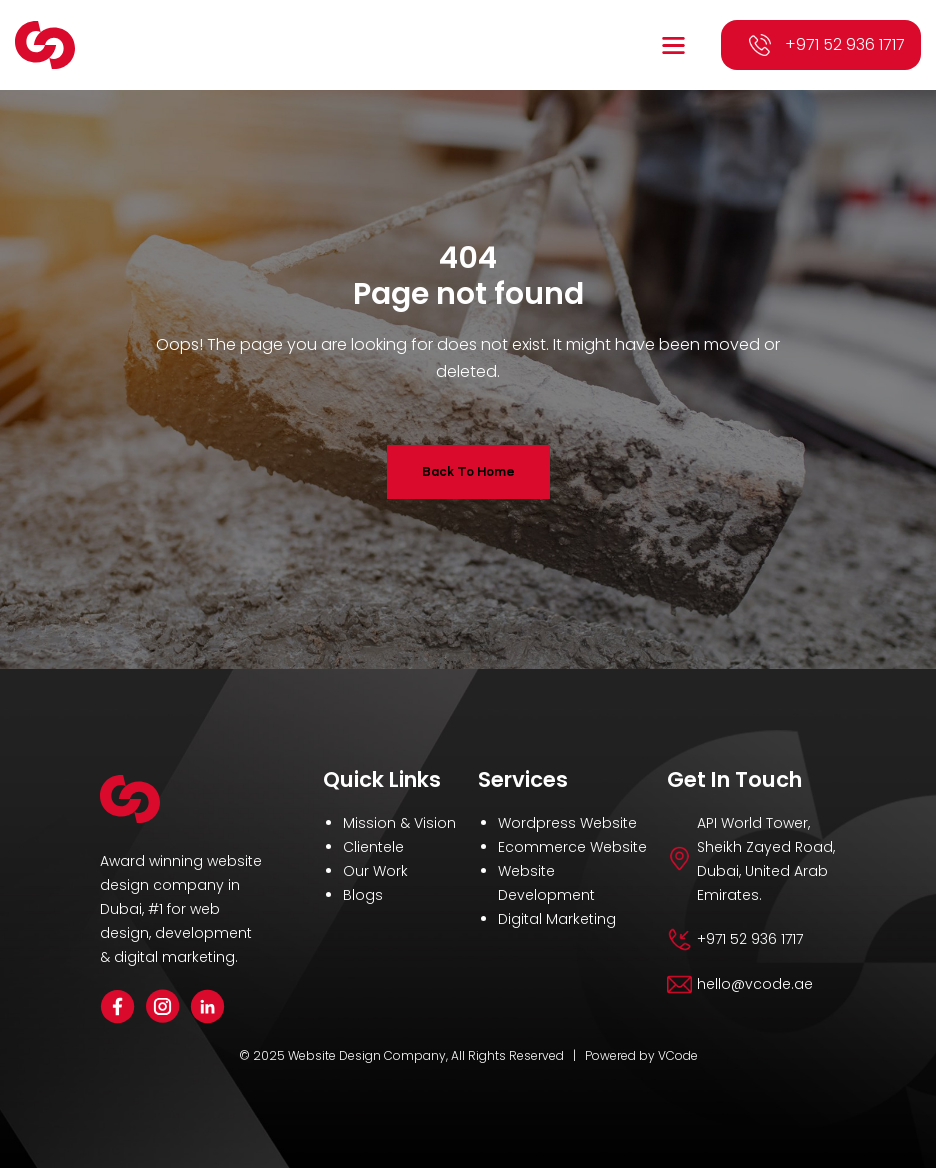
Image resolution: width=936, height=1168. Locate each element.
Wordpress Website (567, 823)
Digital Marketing (557, 919)
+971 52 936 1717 (845, 44)
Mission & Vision (399, 823)
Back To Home (468, 471)
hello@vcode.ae (755, 984)
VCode (678, 1055)
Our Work (375, 871)
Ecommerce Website (572, 847)
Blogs (363, 895)
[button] (676, 45)
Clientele (373, 847)
